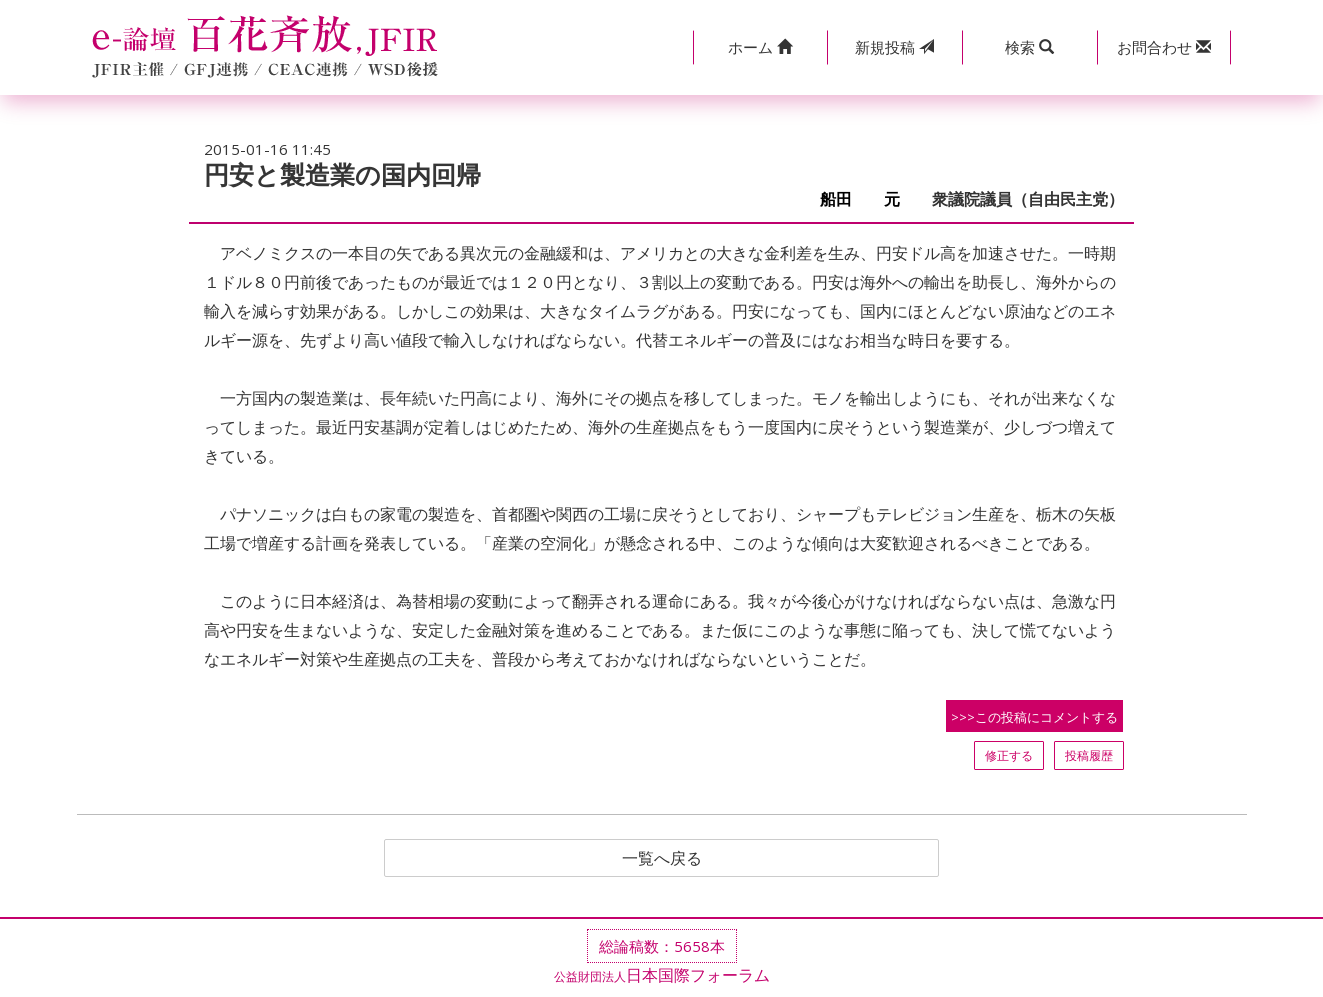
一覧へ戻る (662, 858)
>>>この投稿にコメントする (1034, 717)
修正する (1009, 755)
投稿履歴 (1089, 755)
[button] (760, 47)
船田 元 (868, 199)
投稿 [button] (894, 47)
